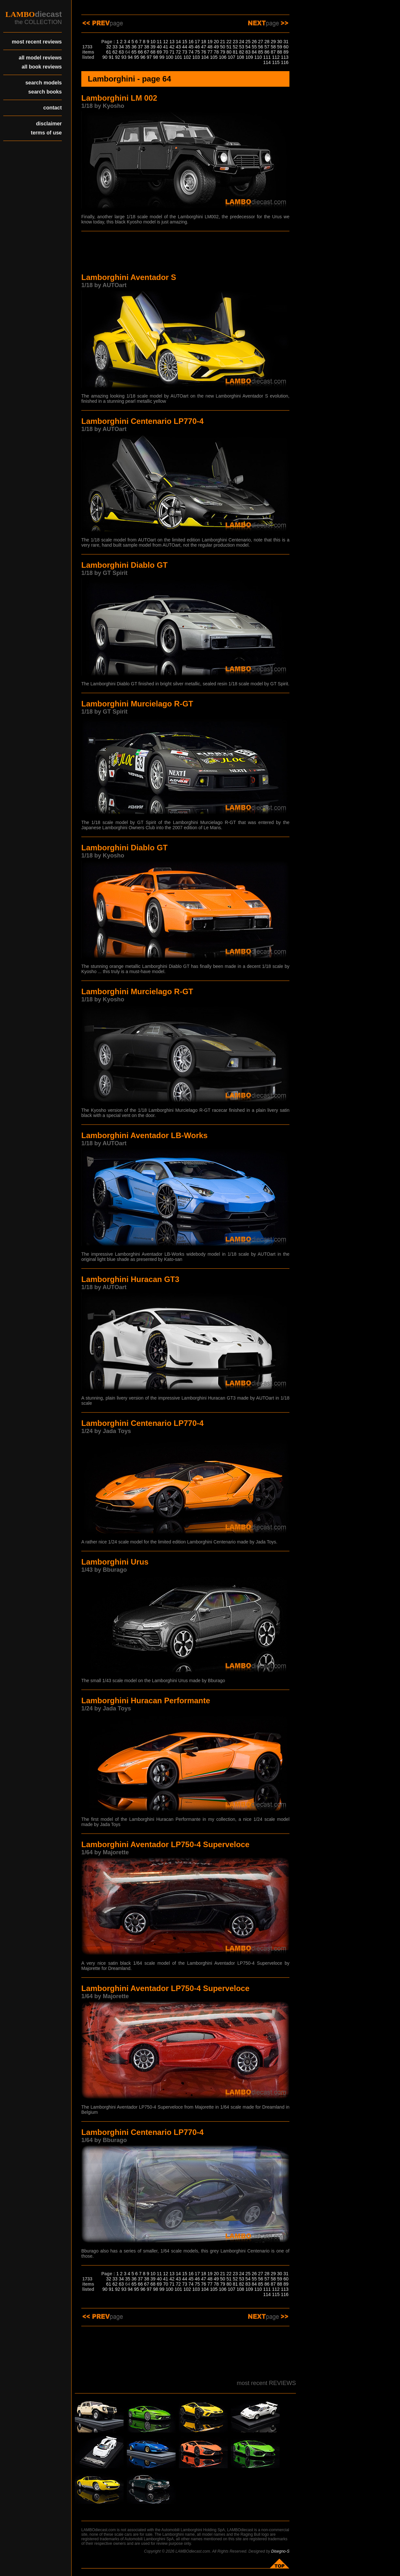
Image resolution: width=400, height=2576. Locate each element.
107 (231, 57)
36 (134, 46)
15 (184, 41)
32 (108, 46)
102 (187, 57)
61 (108, 52)
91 (111, 57)
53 (241, 46)
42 (172, 46)
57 (267, 46)
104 (204, 57)
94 (130, 57)
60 (285, 46)
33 (115, 46)
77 (210, 52)
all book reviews (41, 67)
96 (143, 57)
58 (273, 46)
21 (222, 41)
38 (146, 46)
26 (254, 41)
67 (146, 52)
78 (216, 52)
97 (149, 57)
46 (197, 46)
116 (284, 62)
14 (178, 41)
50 (222, 46)
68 (153, 52)
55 (254, 46)
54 (248, 46)
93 (124, 57)
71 (172, 52)
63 (121, 52)
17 (197, 41)
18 (203, 41)
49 (216, 46)
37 (140, 46)
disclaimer (49, 123)
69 (159, 52)
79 (222, 52)
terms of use (46, 132)
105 (214, 57)
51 (229, 46)
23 (235, 41)
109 (249, 57)
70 (165, 52)
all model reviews (40, 57)
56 (260, 46)
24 (241, 41)
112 (275, 57)
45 (190, 46)
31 (285, 41)
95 (136, 57)
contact (52, 107)
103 (196, 57)
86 (267, 52)
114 (267, 62)
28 (267, 41)
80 (229, 52)
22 (229, 41)
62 (115, 52)
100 (169, 57)
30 (279, 41)
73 (184, 52)
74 (190, 52)
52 (235, 46)
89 (285, 52)
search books (45, 92)
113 (284, 57)
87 (273, 52)
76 (203, 52)
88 (279, 52)
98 (155, 57)
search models (43, 82)
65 (134, 52)
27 (260, 41)
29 (273, 41)
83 (248, 52)
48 (210, 46)
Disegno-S (280, 2551)
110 (258, 57)
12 (165, 41)
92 (117, 57)
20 (216, 41)
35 (127, 46)
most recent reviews (37, 41)
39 (153, 46)
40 (159, 46)
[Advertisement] (185, 253)
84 (254, 52)
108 (240, 57)
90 (105, 57)
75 (197, 52)
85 (260, 52)
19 (210, 41)
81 (235, 52)
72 (178, 52)
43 (178, 46)
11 (159, 41)
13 (172, 41)
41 (165, 46)
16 (190, 41)
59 (279, 46)
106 (222, 57)
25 (248, 41)
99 (162, 57)
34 (121, 46)
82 (241, 52)
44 (184, 46)
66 (140, 52)
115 (275, 62)
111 (267, 57)
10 (153, 41)
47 (203, 46)
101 (178, 57)
